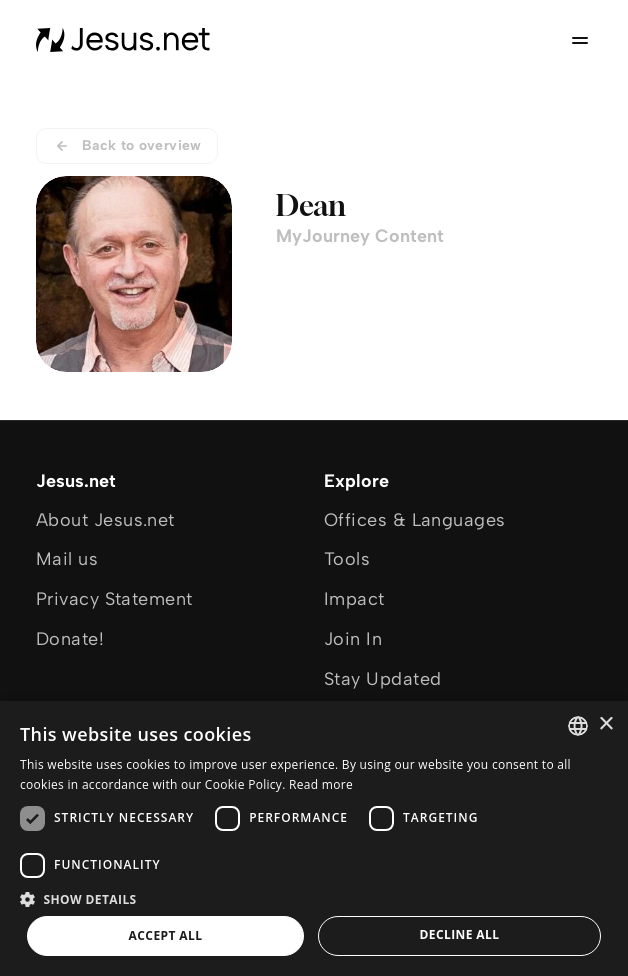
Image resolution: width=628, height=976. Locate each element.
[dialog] (314, 838)
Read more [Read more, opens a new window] (321, 784)
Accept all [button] (166, 935)
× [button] (605, 724)
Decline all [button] (460, 934)
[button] (314, 898)
